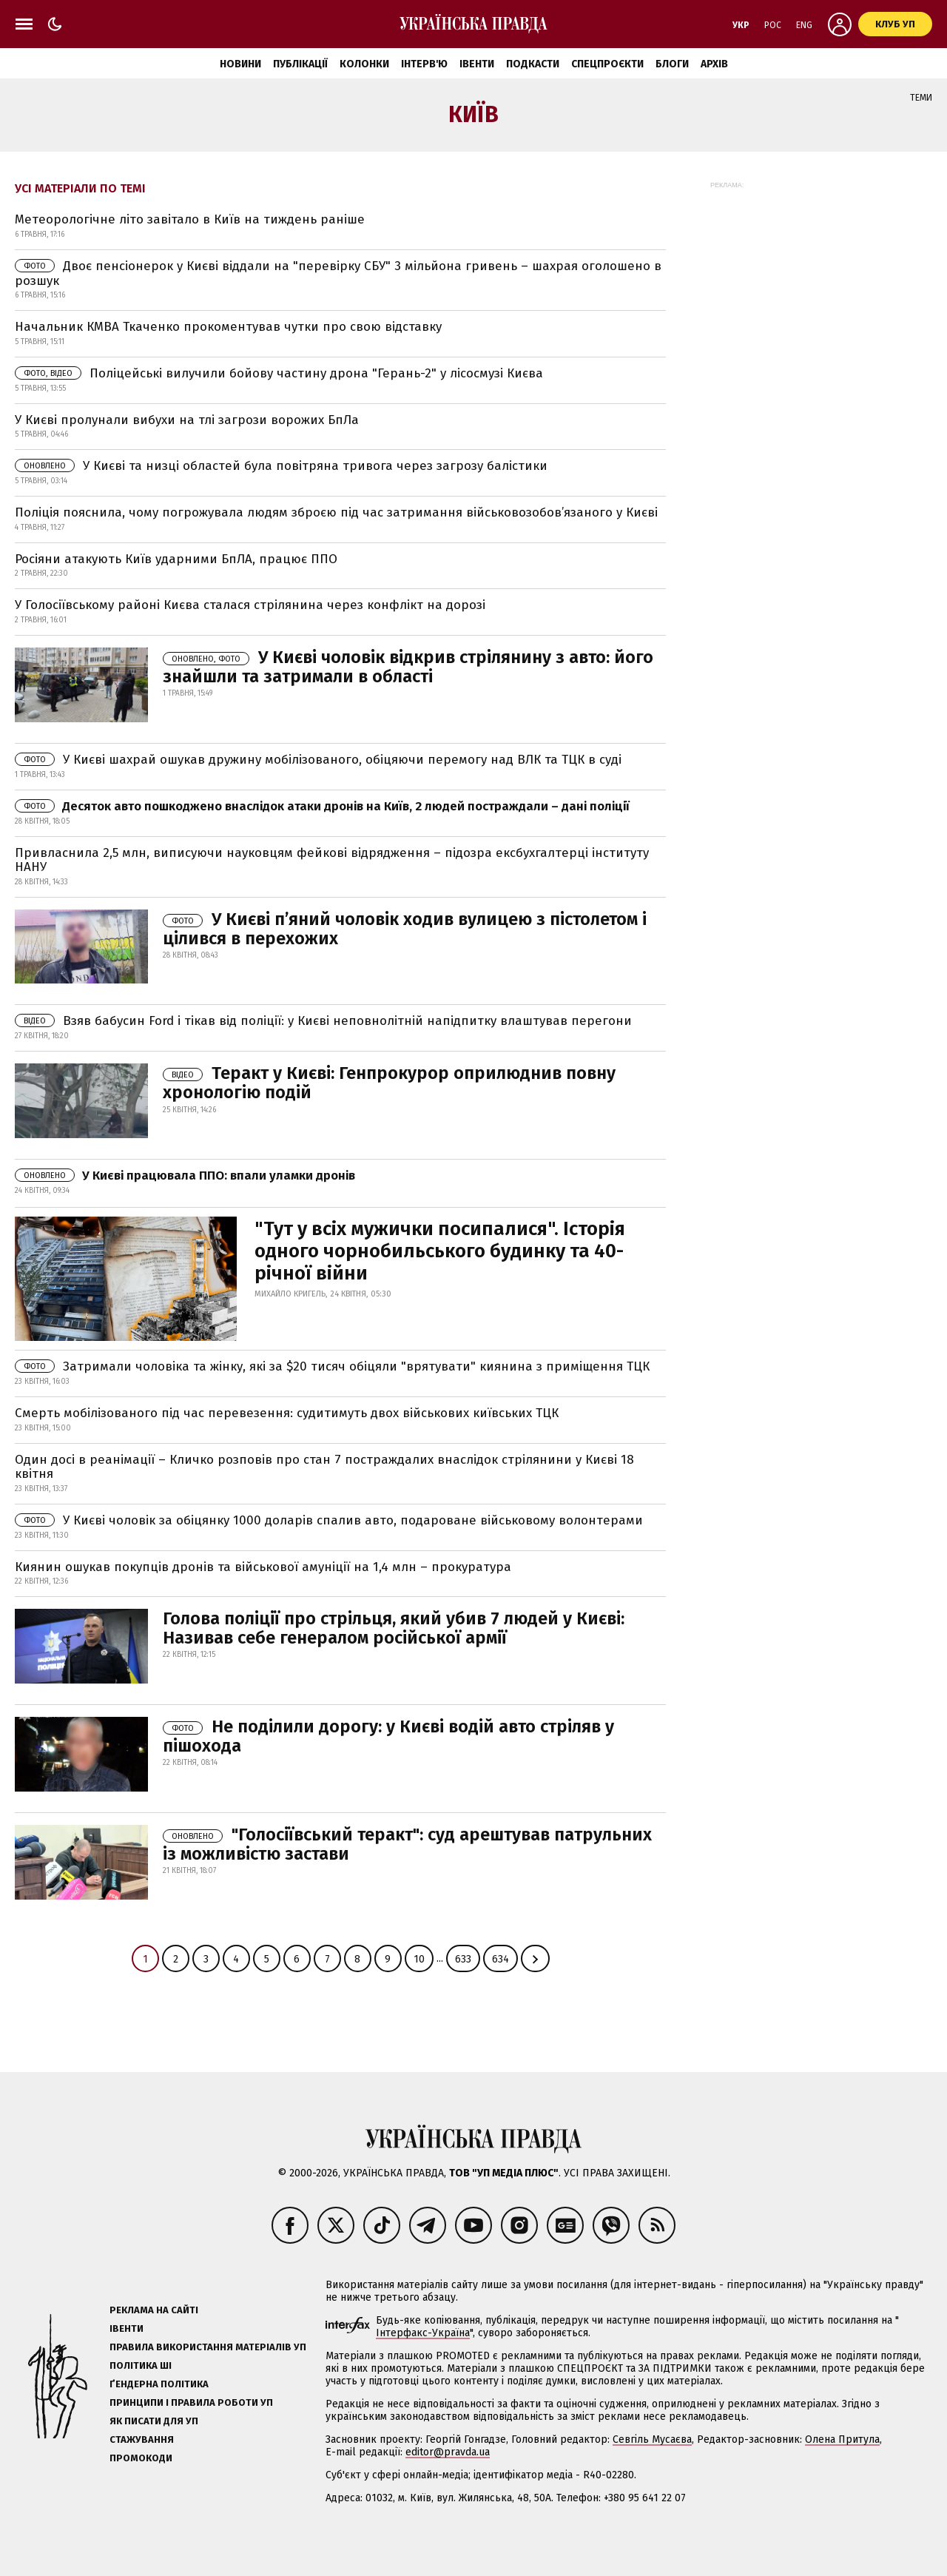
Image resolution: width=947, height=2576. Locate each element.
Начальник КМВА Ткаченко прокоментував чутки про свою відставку (228, 326)
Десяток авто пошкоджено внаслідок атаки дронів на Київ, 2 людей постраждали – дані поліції (322, 806)
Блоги (672, 64)
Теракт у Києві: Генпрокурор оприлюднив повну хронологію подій (389, 1083)
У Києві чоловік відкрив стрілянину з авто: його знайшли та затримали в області (408, 667)
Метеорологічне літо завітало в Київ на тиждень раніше (190, 219)
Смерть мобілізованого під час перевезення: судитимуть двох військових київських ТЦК (287, 1413)
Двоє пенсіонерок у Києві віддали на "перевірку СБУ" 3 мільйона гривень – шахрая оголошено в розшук (338, 273)
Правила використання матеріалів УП (207, 2347)
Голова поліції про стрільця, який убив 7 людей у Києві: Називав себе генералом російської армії (393, 1628)
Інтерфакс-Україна (423, 2333)
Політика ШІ (140, 2365)
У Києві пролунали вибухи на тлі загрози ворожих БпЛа (187, 420)
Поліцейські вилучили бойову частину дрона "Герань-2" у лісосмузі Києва (279, 373)
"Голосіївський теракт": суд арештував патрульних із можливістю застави (407, 1844)
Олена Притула (842, 2439)
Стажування (141, 2439)
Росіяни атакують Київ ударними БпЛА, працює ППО (176, 559)
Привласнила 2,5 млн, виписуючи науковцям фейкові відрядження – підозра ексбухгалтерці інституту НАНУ (332, 860)
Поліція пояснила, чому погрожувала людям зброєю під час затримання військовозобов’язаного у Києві (336, 512)
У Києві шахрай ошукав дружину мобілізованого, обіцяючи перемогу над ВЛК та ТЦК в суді (318, 759)
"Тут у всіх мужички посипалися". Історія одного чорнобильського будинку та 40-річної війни (440, 1251)
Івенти (476, 64)
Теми (921, 98)
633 (463, 1959)
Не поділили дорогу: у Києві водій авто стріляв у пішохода (388, 1736)
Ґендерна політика (159, 2384)
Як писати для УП (153, 2421)
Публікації (300, 64)
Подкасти (532, 64)
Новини (240, 64)
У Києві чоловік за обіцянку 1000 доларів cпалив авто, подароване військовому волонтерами (329, 1520)
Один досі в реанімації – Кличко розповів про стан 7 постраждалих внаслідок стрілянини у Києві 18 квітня (324, 1467)
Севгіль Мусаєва (652, 2439)
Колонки (364, 64)
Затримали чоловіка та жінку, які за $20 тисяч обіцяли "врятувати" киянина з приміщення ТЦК (332, 1366)
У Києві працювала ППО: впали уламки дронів (185, 1175)
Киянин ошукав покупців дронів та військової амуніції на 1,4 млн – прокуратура (263, 1567)
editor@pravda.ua (447, 2452)
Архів (714, 64)
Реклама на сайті (153, 2310)
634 (500, 1959)
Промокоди (140, 2458)
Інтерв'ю (424, 64)
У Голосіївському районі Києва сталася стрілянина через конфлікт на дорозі (250, 605)
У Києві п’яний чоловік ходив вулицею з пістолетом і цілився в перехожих (405, 929)
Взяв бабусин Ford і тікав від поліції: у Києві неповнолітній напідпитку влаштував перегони (323, 1021)
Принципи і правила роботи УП (191, 2402)
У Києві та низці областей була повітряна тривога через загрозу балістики (281, 466)
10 (419, 1959)
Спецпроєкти (607, 64)
